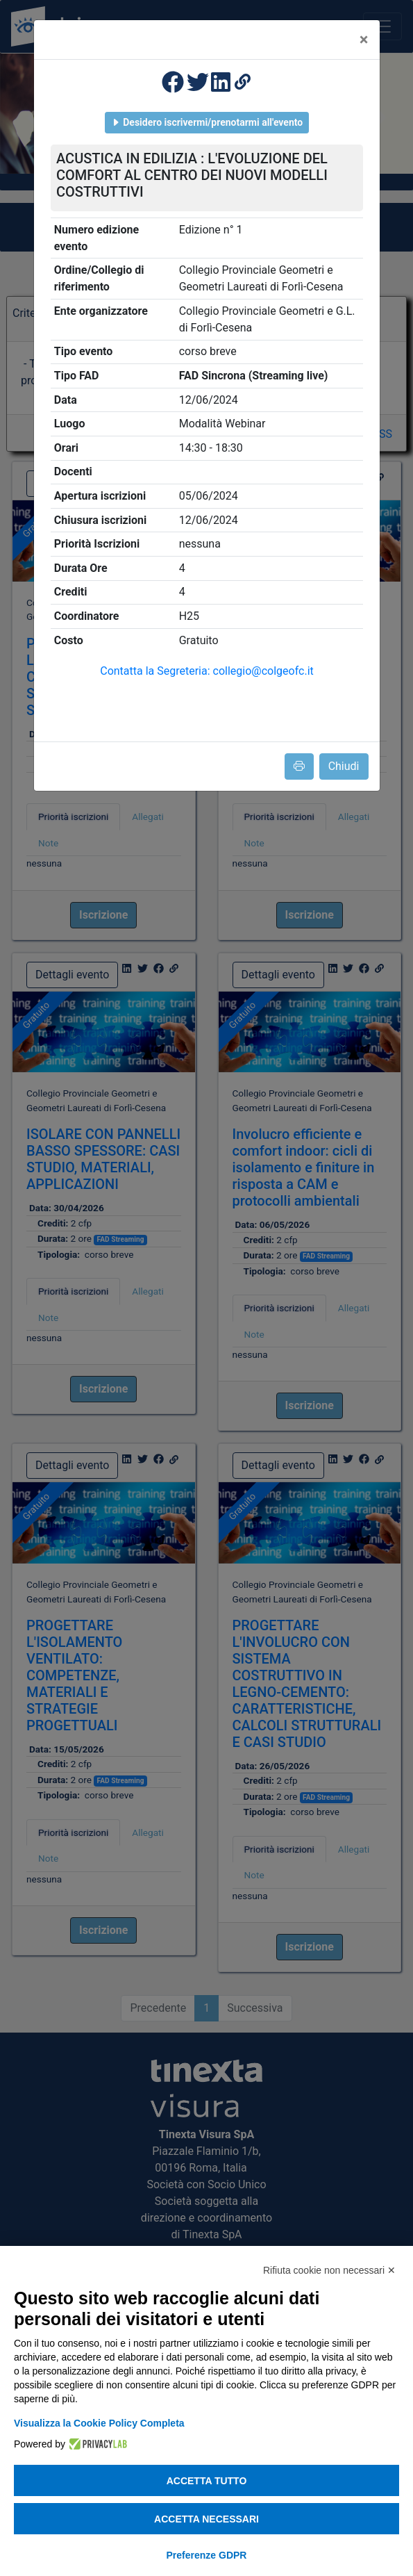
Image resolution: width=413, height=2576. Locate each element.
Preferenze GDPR (207, 2555)
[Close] (364, 39)
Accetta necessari (206, 2519)
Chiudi (344, 766)
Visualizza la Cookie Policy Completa (99, 2423)
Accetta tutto (207, 2480)
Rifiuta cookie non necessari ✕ (329, 2270)
